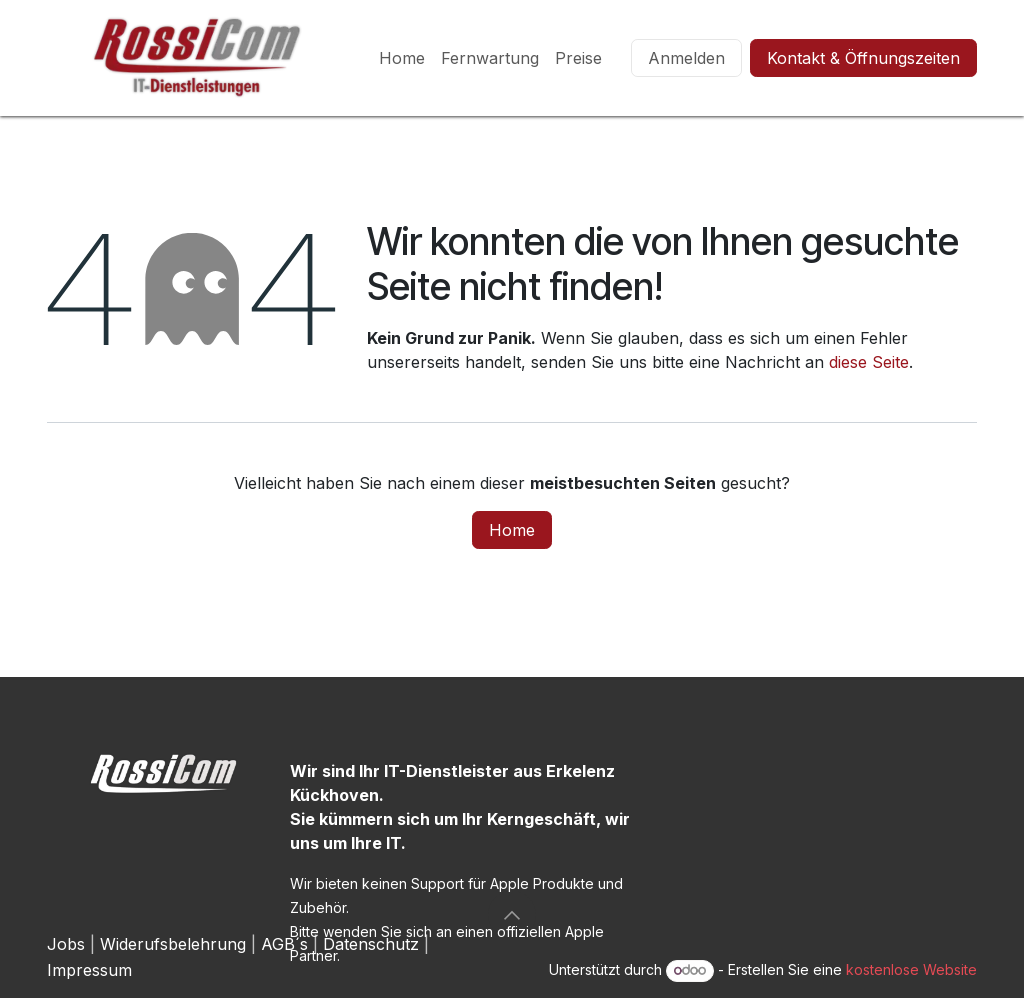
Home (512, 530)
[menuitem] (402, 58)
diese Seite (869, 362)
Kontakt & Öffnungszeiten (863, 58)
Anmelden (686, 58)
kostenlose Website (911, 969)
